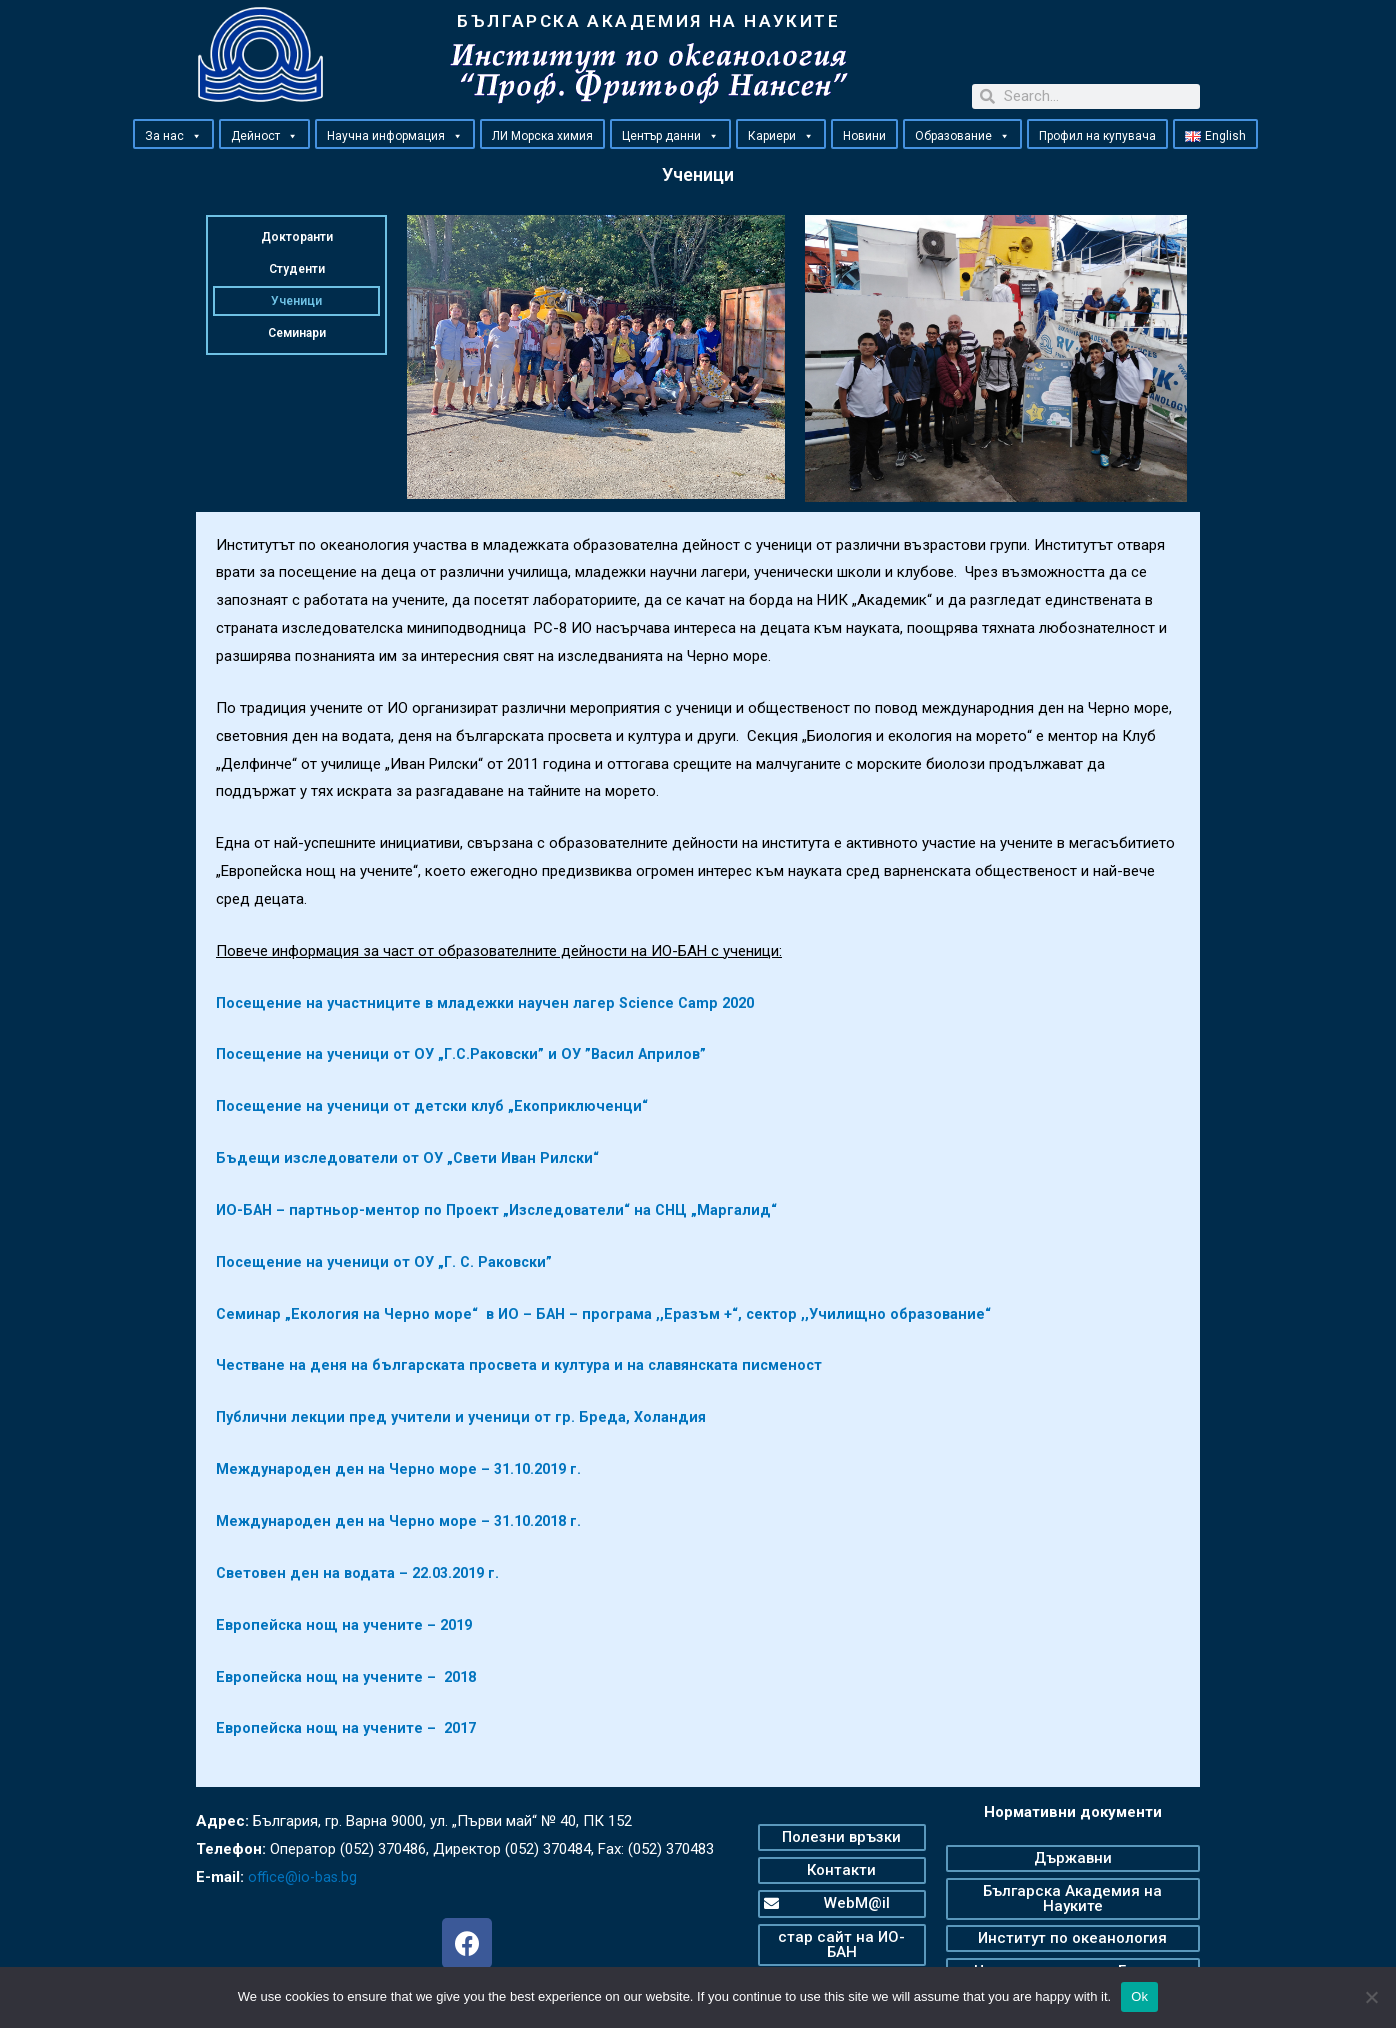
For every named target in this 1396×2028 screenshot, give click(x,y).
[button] (196, 136)
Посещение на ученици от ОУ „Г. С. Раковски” (387, 1262)
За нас (173, 135)
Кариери (781, 135)
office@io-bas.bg (304, 1877)
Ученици (296, 301)
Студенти (297, 269)
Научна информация (395, 135)
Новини (864, 136)
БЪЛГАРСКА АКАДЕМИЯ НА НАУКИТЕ (648, 20)
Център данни (670, 135)
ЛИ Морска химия (542, 136)
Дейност (264, 135)
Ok (1139, 1996)
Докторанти (297, 237)
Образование (962, 135)
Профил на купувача (1097, 136)
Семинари (297, 333)
